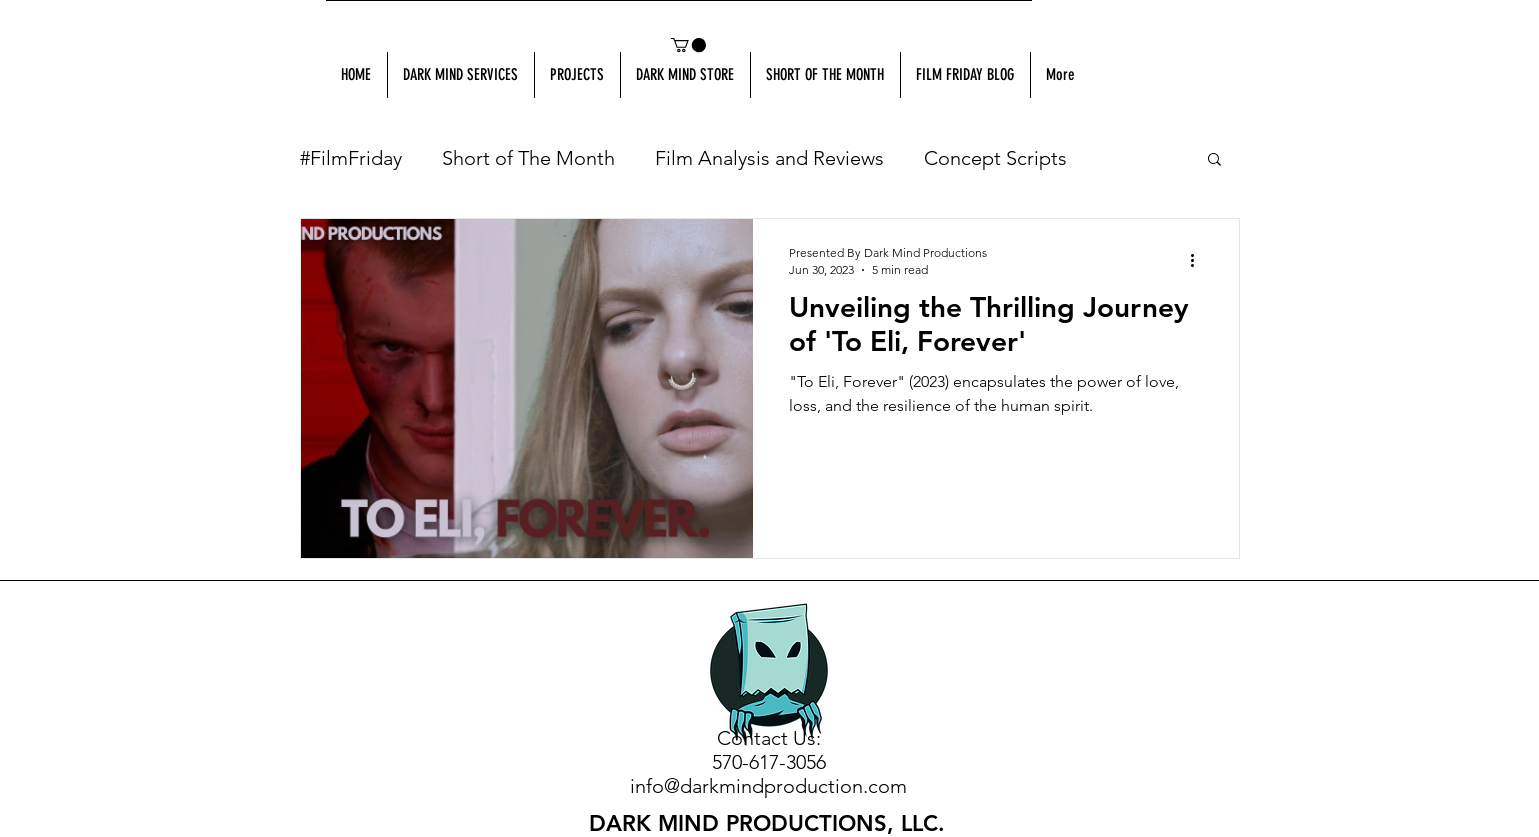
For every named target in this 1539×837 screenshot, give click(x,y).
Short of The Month (528, 158)
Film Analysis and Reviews (769, 158)
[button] (688, 45)
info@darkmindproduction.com (768, 786)
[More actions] (1200, 260)
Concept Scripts (995, 158)
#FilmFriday (351, 158)
